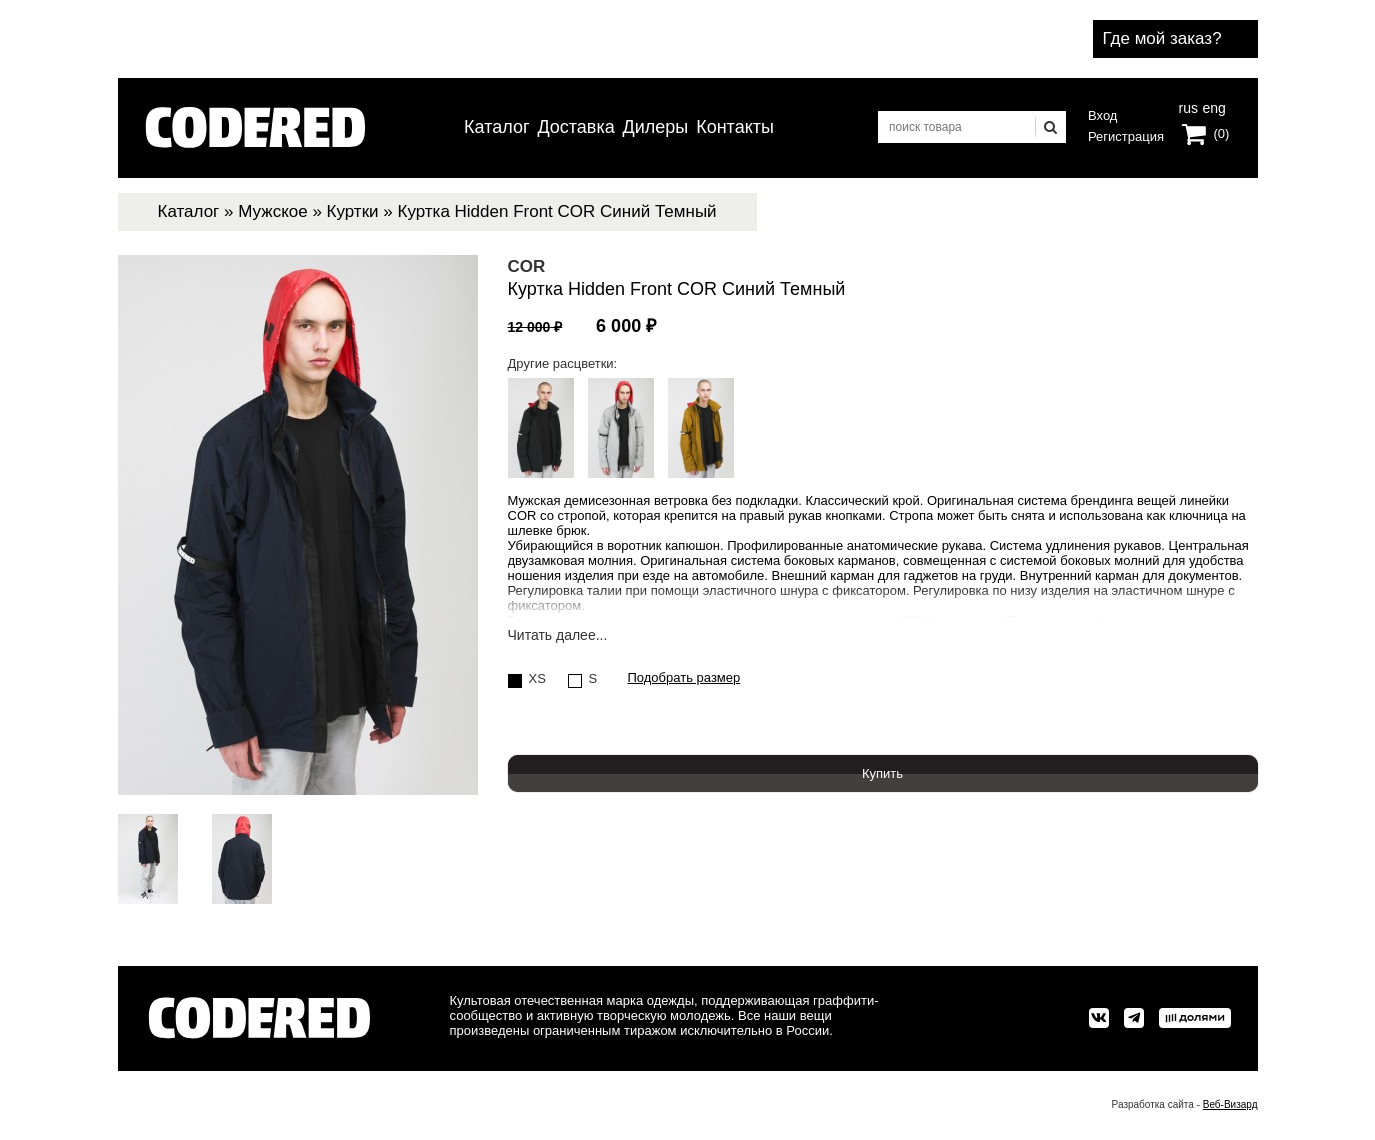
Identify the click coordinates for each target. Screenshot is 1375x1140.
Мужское (272, 211)
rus (1188, 106)
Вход (1102, 115)
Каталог (496, 127)
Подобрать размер (684, 678)
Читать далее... (558, 635)
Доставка (575, 127)
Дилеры (656, 127)
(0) (1222, 133)
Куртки (353, 211)
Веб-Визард (1230, 1104)
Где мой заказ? (1162, 38)
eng (1212, 106)
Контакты (735, 127)
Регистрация (1126, 136)
